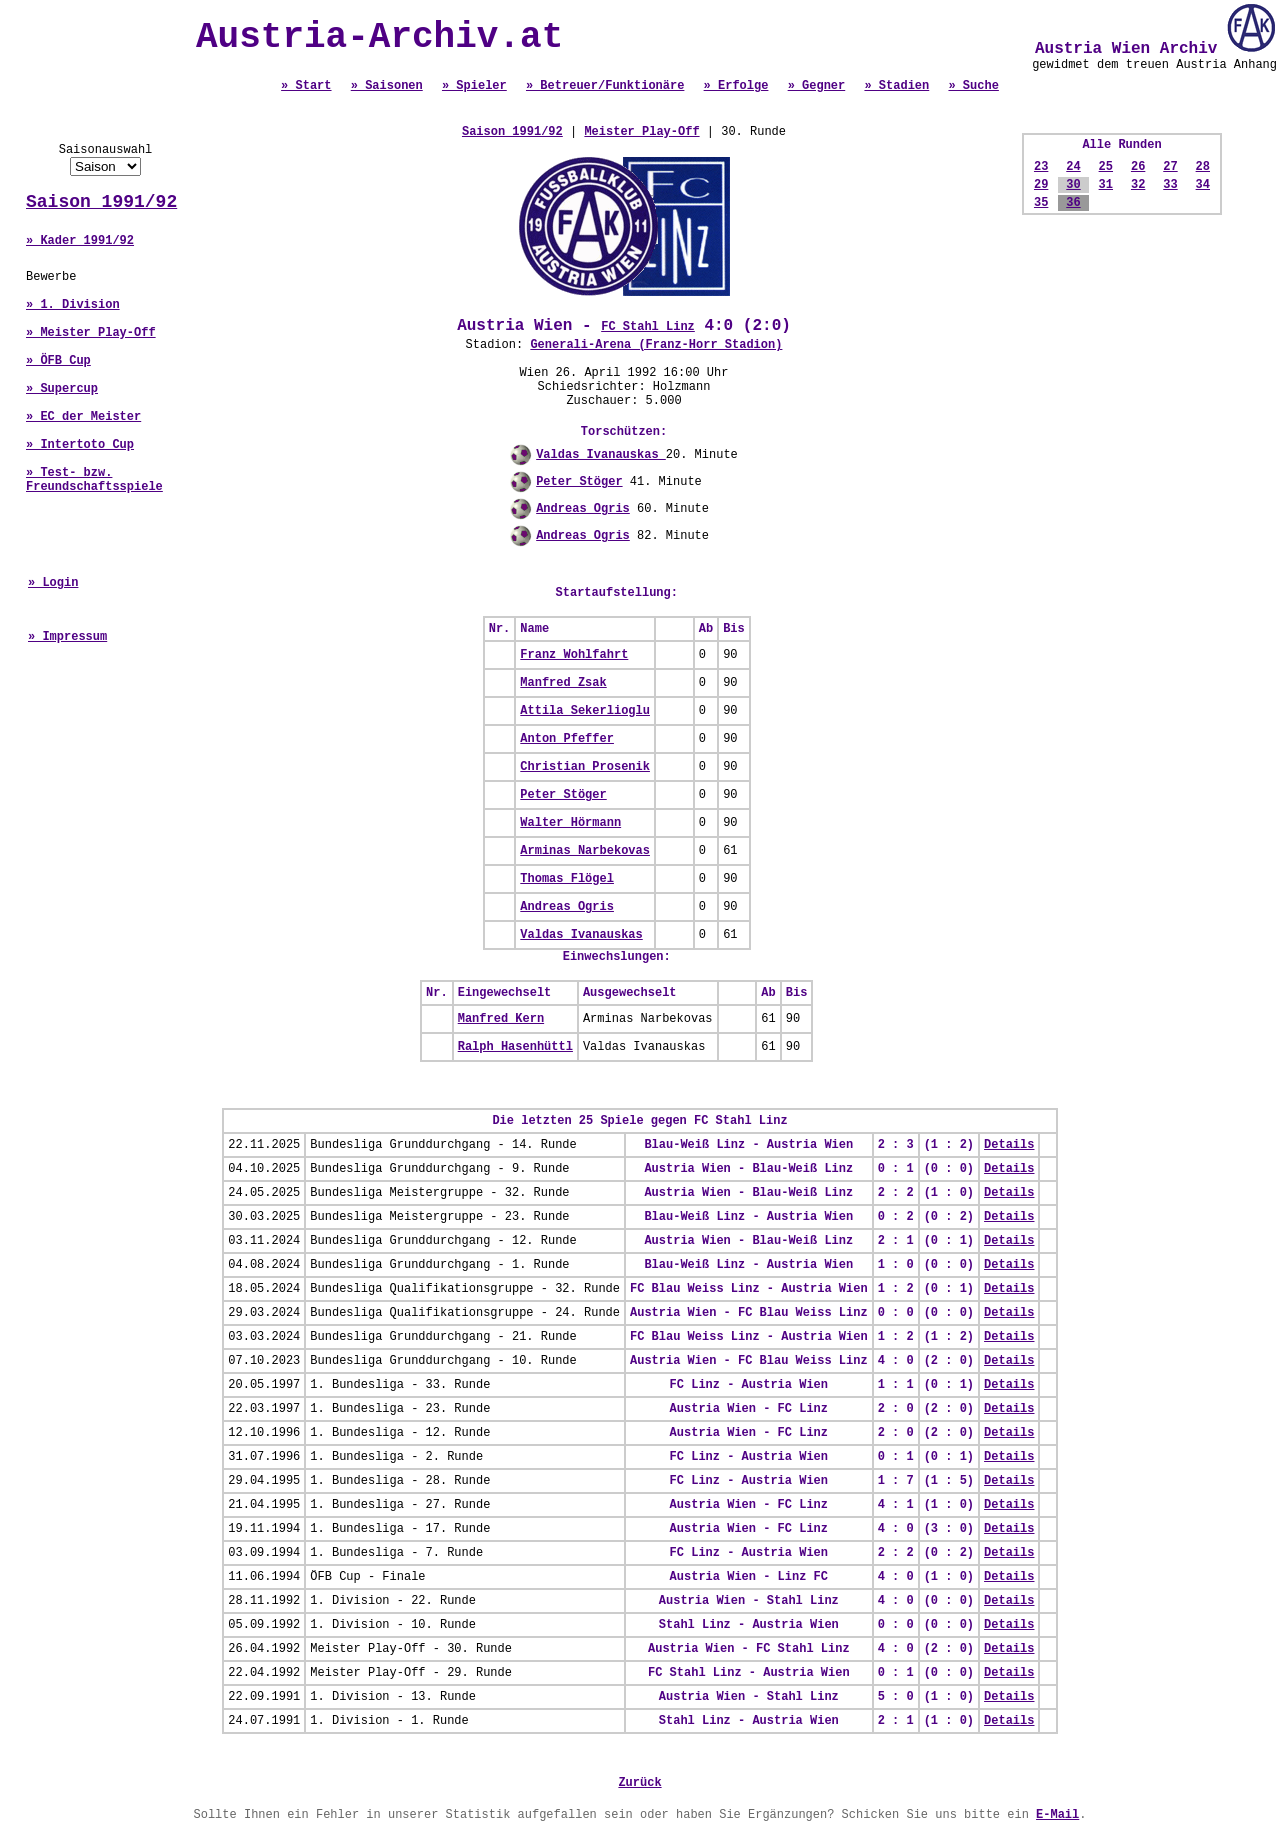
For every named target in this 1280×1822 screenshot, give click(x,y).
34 (1203, 185)
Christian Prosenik (585, 767)
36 (1073, 203)
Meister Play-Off (641, 132)
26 (1138, 167)
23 (1041, 167)
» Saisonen (387, 86)
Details (1009, 1145)
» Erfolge (736, 86)
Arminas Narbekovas (585, 851)
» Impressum (67, 637)
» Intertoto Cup (80, 445)
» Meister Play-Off (91, 333)
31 (1106, 185)
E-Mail (1057, 1815)
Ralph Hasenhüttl (515, 1047)
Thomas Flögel (567, 879)
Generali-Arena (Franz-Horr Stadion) (656, 345)
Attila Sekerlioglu (585, 711)
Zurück (639, 1783)
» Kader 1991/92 (80, 241)
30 (1073, 185)
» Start (306, 86)
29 (1041, 185)
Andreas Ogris (583, 509)
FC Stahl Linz (648, 327)
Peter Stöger (579, 482)
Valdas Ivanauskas (601, 455)
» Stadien (896, 86)
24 (1073, 167)
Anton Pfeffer (567, 739)
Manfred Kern (501, 1019)
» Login (53, 583)
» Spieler (474, 86)
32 (1138, 185)
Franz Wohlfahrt (574, 655)
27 (1170, 167)
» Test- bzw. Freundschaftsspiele (94, 480)
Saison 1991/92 (101, 202)
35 (1041, 203)
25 (1106, 167)
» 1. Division (73, 305)
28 (1203, 167)
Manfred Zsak (563, 683)
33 (1170, 185)
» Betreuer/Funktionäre (605, 86)
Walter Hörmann (570, 823)
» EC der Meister (83, 417)
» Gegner (817, 86)
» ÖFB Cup (58, 361)
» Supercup (62, 389)
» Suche (973, 86)
